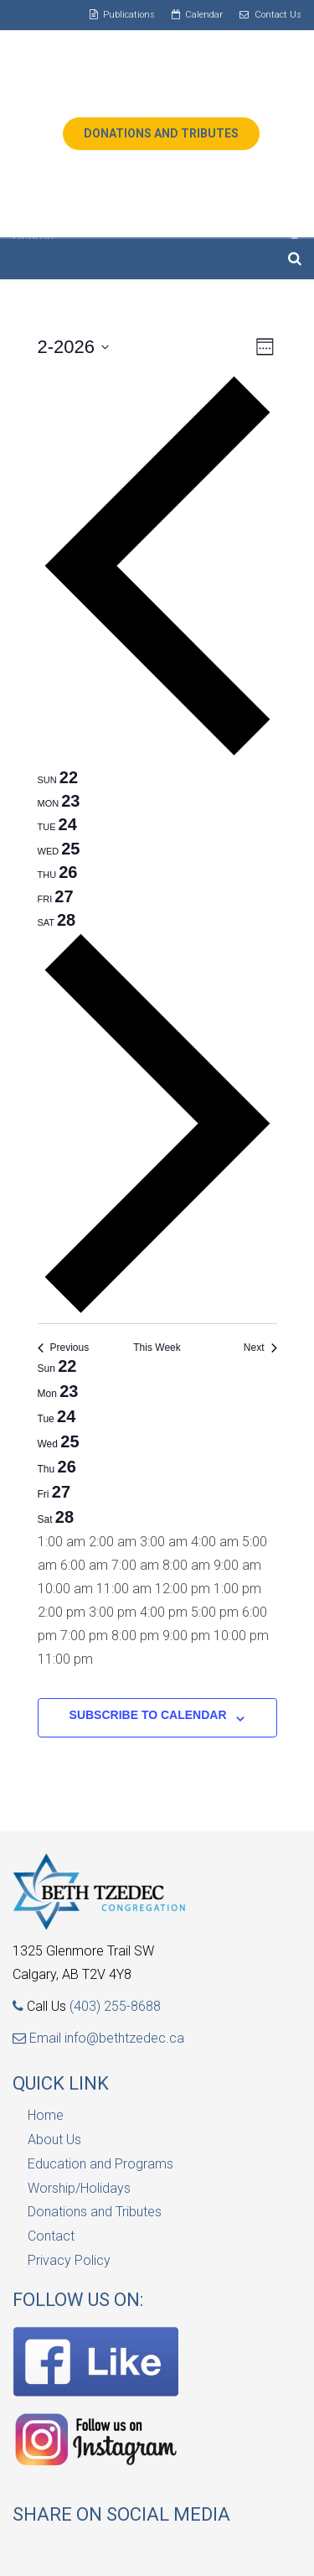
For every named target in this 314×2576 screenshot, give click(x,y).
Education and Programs (100, 2164)
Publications (129, 14)
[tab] (58, 777)
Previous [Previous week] (64, 1347)
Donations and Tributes (95, 2212)
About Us (54, 2140)
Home (46, 2115)
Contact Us (278, 14)
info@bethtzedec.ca (124, 2038)
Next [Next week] (260, 1347)
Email (38, 2038)
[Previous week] (157, 753)
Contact (51, 2236)
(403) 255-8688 (115, 2006)
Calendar (204, 14)
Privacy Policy (69, 2260)
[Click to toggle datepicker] (74, 347)
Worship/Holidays (79, 2188)
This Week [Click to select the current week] (156, 1347)
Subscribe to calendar (148, 1715)
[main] (157, 1055)
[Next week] (157, 1311)
